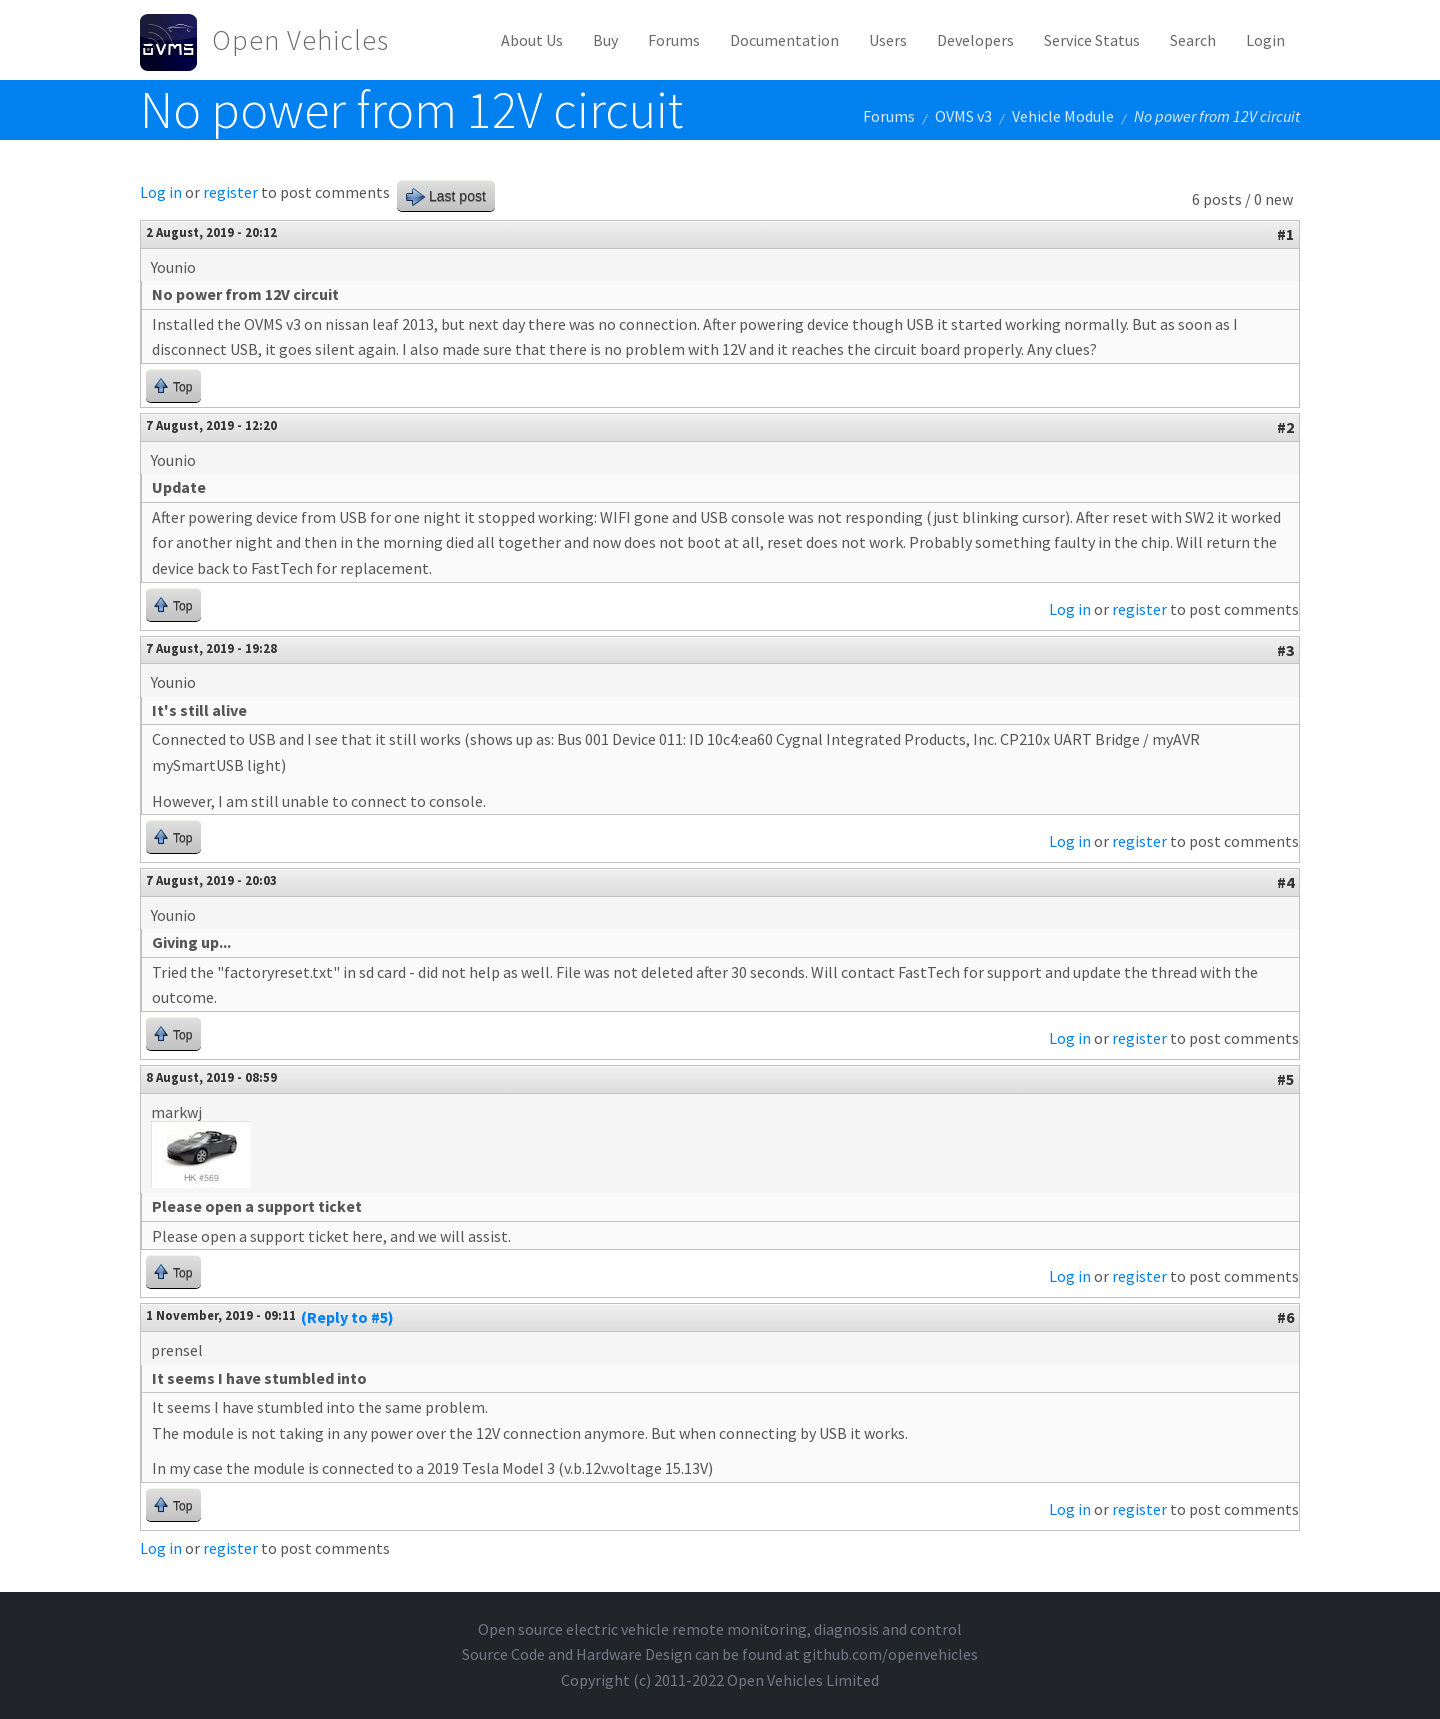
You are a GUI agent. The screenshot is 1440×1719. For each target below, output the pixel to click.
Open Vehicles (300, 40)
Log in (161, 192)
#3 (1285, 650)
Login (1265, 40)
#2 (1285, 427)
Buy (605, 40)
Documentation (784, 40)
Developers (975, 40)
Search (1193, 40)
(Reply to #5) (347, 1317)
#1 (1285, 234)
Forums (674, 40)
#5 (1285, 1079)
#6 (1285, 1317)
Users (888, 40)
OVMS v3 (963, 116)
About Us (532, 40)
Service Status (1092, 40)
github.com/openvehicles (890, 1654)
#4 (1285, 882)
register (230, 192)
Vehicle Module (1063, 116)
